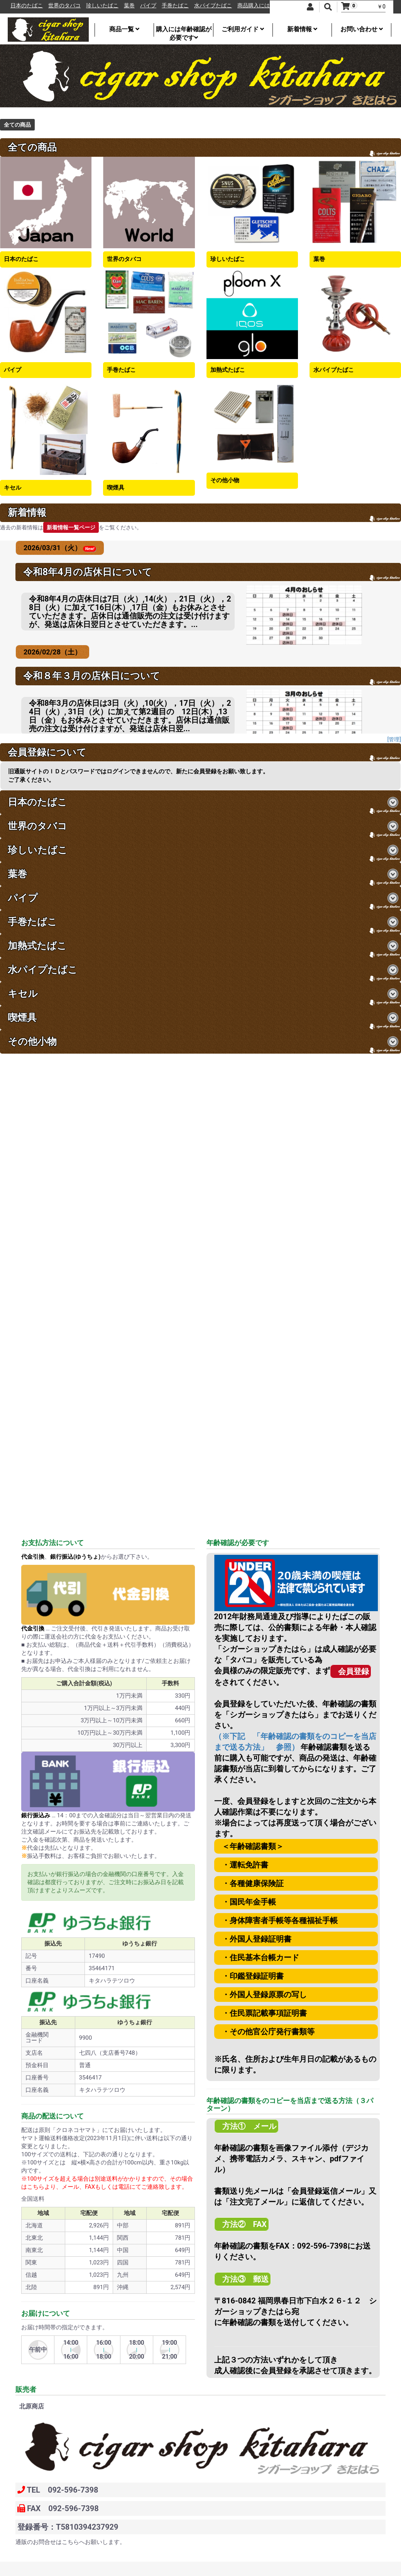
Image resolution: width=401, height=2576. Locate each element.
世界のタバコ (68, 5)
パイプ (152, 5)
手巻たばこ (179, 5)
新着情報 (302, 29)
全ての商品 (17, 125)
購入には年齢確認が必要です (183, 31)
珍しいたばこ (106, 5)
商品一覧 (124, 29)
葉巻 (133, 5)
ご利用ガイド (243, 29)
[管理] (394, 739)
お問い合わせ (361, 29)
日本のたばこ (30, 5)
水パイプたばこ (217, 5)
